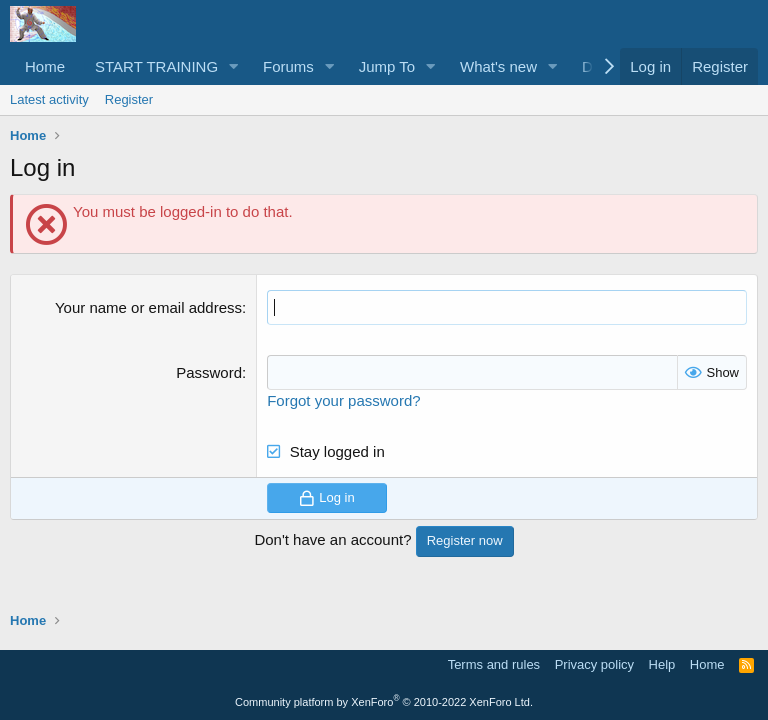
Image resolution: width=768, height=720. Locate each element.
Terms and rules (494, 664)
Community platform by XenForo (384, 702)
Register (129, 99)
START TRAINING (156, 66)
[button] (234, 66)
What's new (498, 66)
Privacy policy (594, 664)
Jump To (387, 66)
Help (662, 664)
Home (45, 66)
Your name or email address (148, 307)
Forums (288, 66)
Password (209, 372)
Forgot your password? (343, 400)
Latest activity (49, 99)
